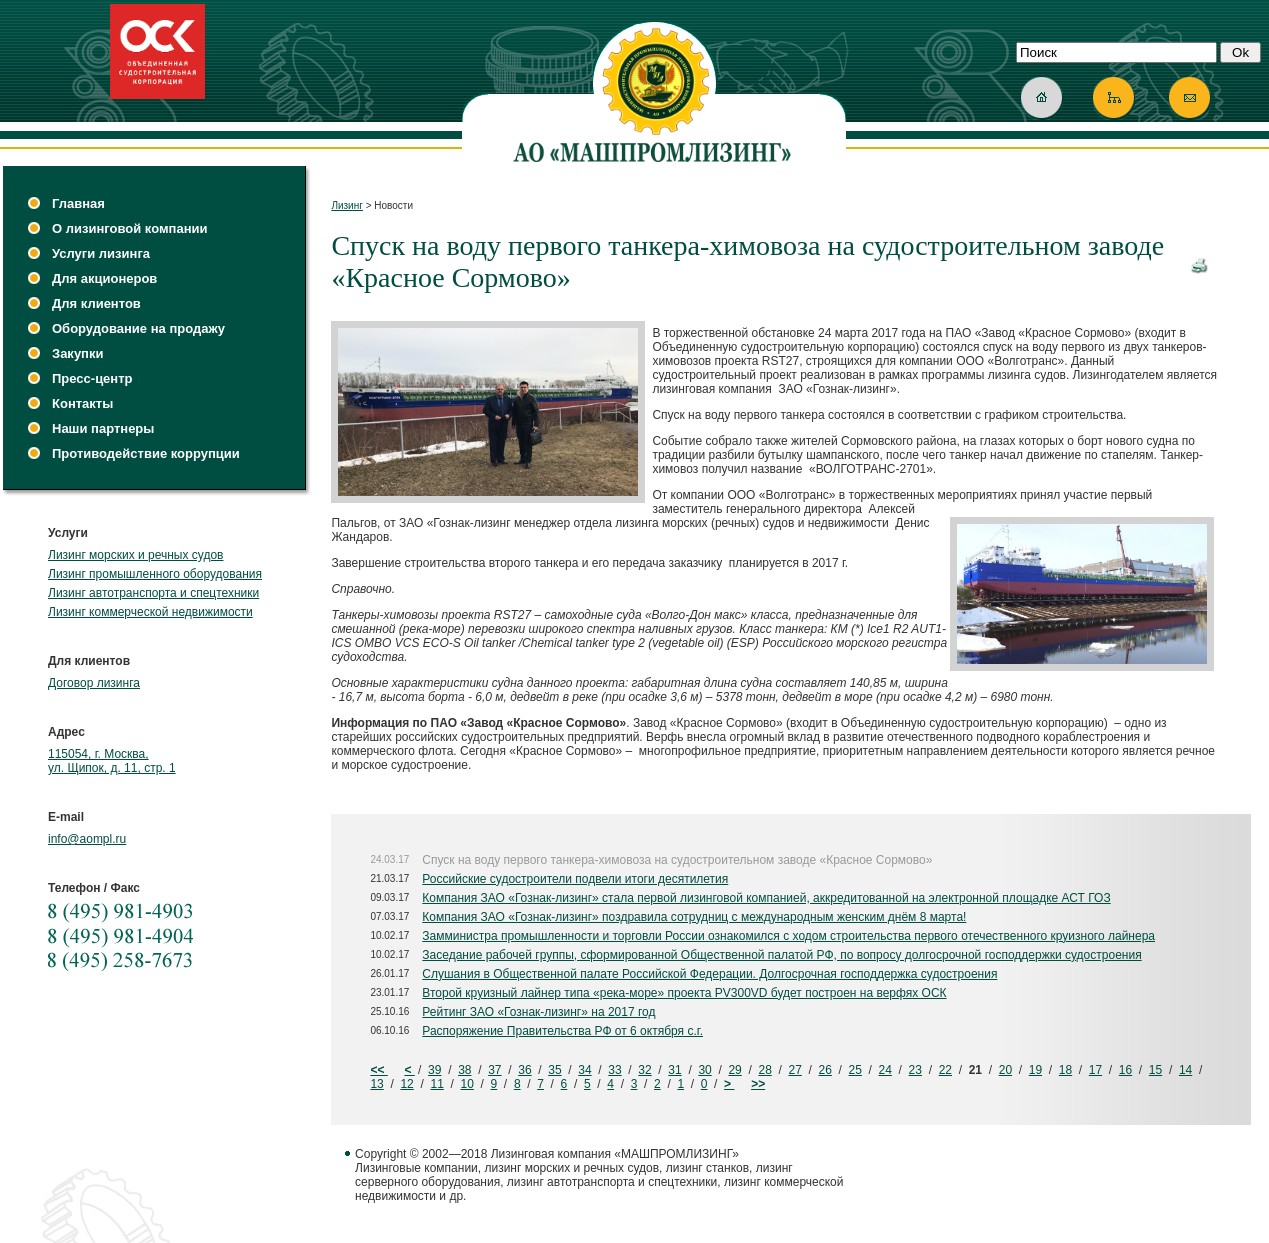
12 (406, 1084)
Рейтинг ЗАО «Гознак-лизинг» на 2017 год (538, 1012)
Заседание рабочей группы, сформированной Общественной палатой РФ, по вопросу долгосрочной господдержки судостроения (781, 955)
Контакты (82, 403)
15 (1155, 1070)
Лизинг (347, 205)
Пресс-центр (92, 378)
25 (855, 1070)
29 (734, 1070)
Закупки (77, 353)
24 (885, 1070)
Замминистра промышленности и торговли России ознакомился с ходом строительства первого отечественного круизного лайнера (788, 936)
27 (794, 1070)
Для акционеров (104, 278)
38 (464, 1070)
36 (524, 1070)
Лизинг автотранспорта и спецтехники (153, 593)
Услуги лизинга (101, 253)
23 (915, 1070)
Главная (78, 203)
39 (434, 1070)
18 (1065, 1070)
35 (554, 1070)
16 (1125, 1070)
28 (764, 1070)
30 (704, 1070)
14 (1185, 1070)
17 (1095, 1070)
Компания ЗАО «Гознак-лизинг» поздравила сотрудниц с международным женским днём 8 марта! (694, 917)
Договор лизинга (94, 683)
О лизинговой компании (129, 228)
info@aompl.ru (87, 839)
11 (436, 1084)
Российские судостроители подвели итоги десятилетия (575, 879)
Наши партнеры (103, 428)
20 (1005, 1070)
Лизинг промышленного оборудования (155, 574)
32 (644, 1070)
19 (1035, 1070)
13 (376, 1084)
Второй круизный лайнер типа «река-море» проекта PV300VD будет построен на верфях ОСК (684, 993)
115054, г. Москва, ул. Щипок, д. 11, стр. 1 (112, 761)
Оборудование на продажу (138, 328)
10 (466, 1084)
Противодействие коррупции (146, 453)
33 (614, 1070)
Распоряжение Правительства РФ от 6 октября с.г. (562, 1031)
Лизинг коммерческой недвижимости (150, 612)
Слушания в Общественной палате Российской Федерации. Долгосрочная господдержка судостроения (709, 974)
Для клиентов (96, 303)
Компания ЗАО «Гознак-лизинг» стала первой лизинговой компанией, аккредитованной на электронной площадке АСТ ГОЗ (766, 898)
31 (674, 1070)
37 (494, 1070)
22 (945, 1070)
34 (584, 1070)
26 (825, 1070)
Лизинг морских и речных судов (135, 555)
